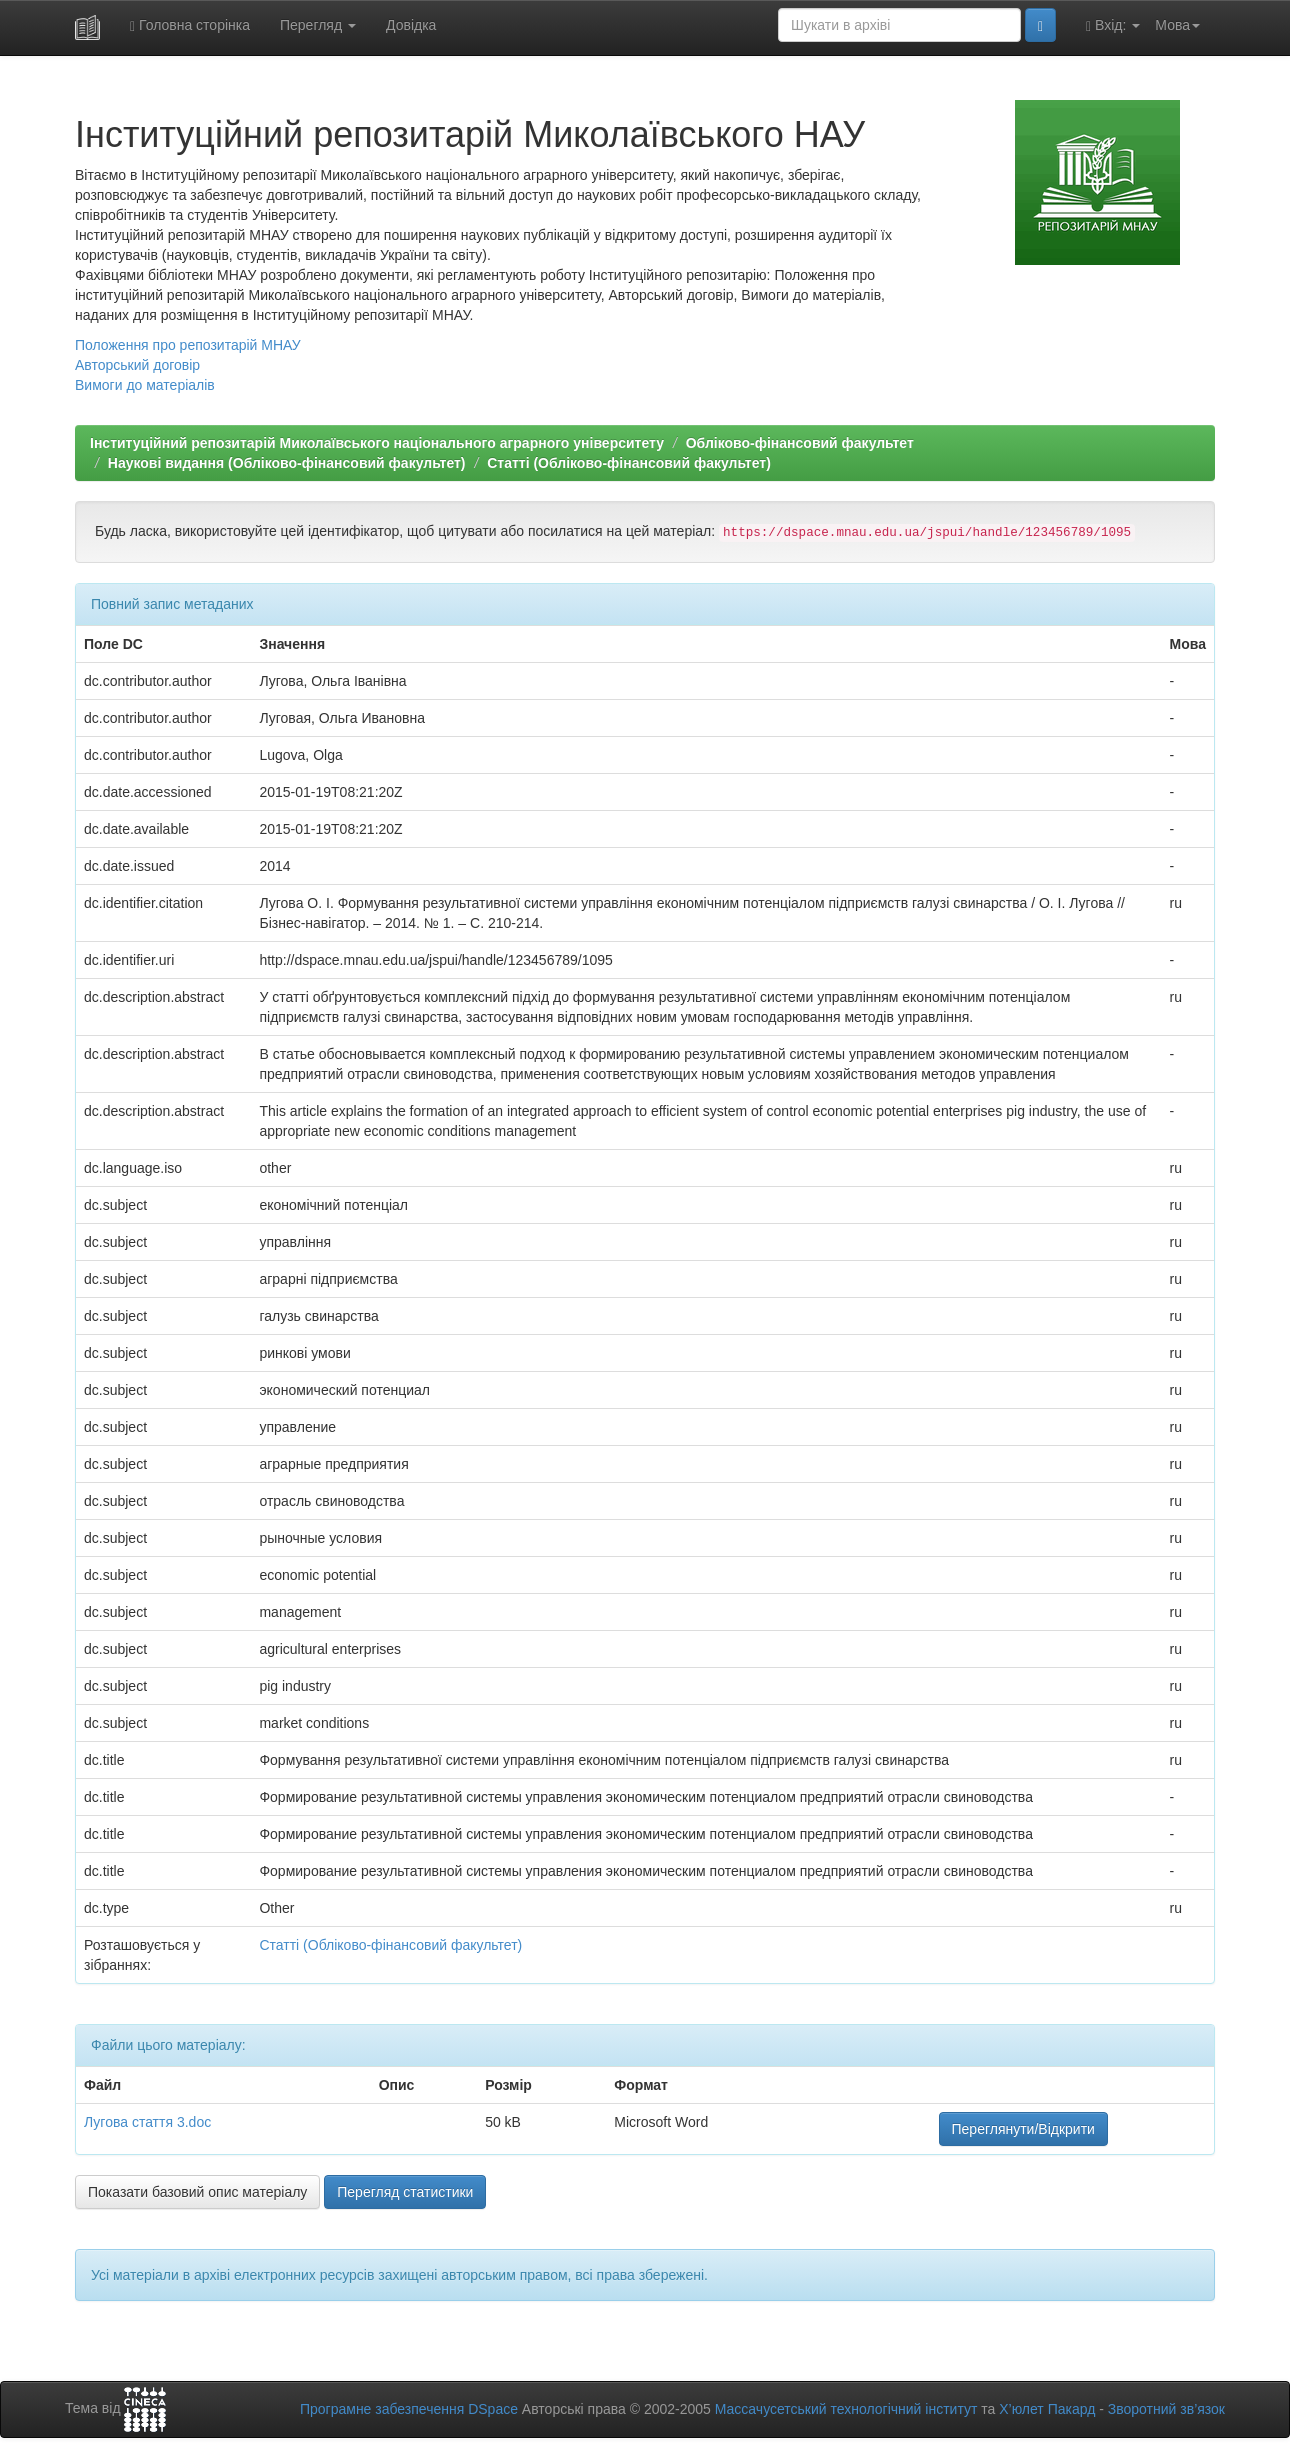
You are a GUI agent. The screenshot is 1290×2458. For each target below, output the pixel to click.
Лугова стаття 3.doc (147, 2122)
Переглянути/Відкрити (1023, 2129)
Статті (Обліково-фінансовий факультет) (629, 463)
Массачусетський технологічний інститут (846, 2409)
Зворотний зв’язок (1166, 2409)
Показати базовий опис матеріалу (197, 2192)
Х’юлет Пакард (1047, 2409)
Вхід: (1113, 25)
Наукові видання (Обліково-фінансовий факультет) (287, 463)
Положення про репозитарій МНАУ (188, 345)
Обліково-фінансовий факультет (800, 443)
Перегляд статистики (405, 2192)
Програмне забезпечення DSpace (409, 2409)
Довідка (411, 25)
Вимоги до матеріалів (145, 385)
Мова (1177, 25)
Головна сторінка (190, 25)
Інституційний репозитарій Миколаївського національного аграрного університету (377, 443)
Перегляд (318, 25)
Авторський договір (137, 365)
